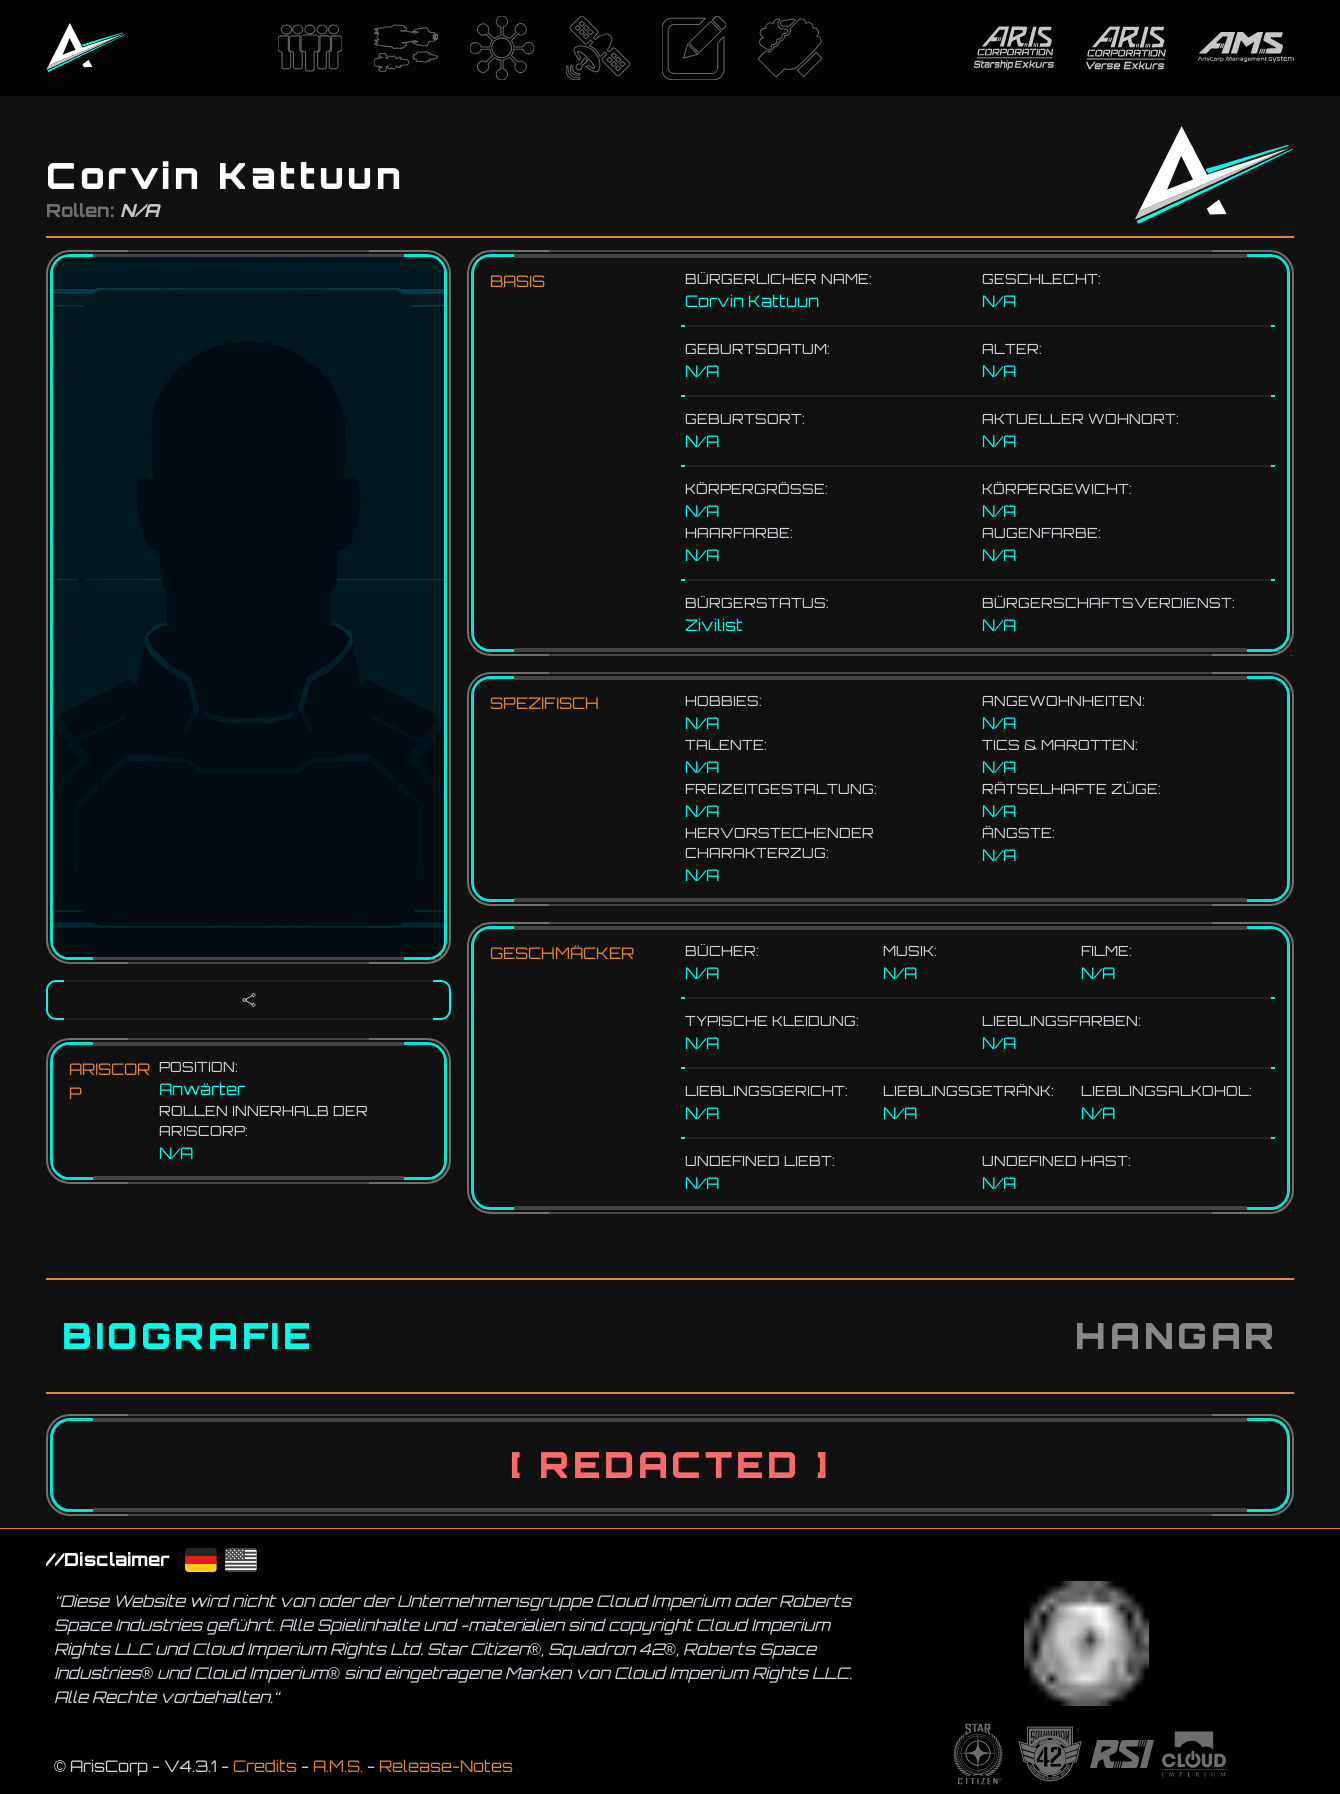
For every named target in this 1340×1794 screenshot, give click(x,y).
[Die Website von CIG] (1194, 1754)
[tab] (188, 1336)
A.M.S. (338, 1766)
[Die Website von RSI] (1122, 1754)
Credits (265, 1766)
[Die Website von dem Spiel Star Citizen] (978, 1754)
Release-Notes (446, 1766)
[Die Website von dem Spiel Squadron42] (1050, 1754)
